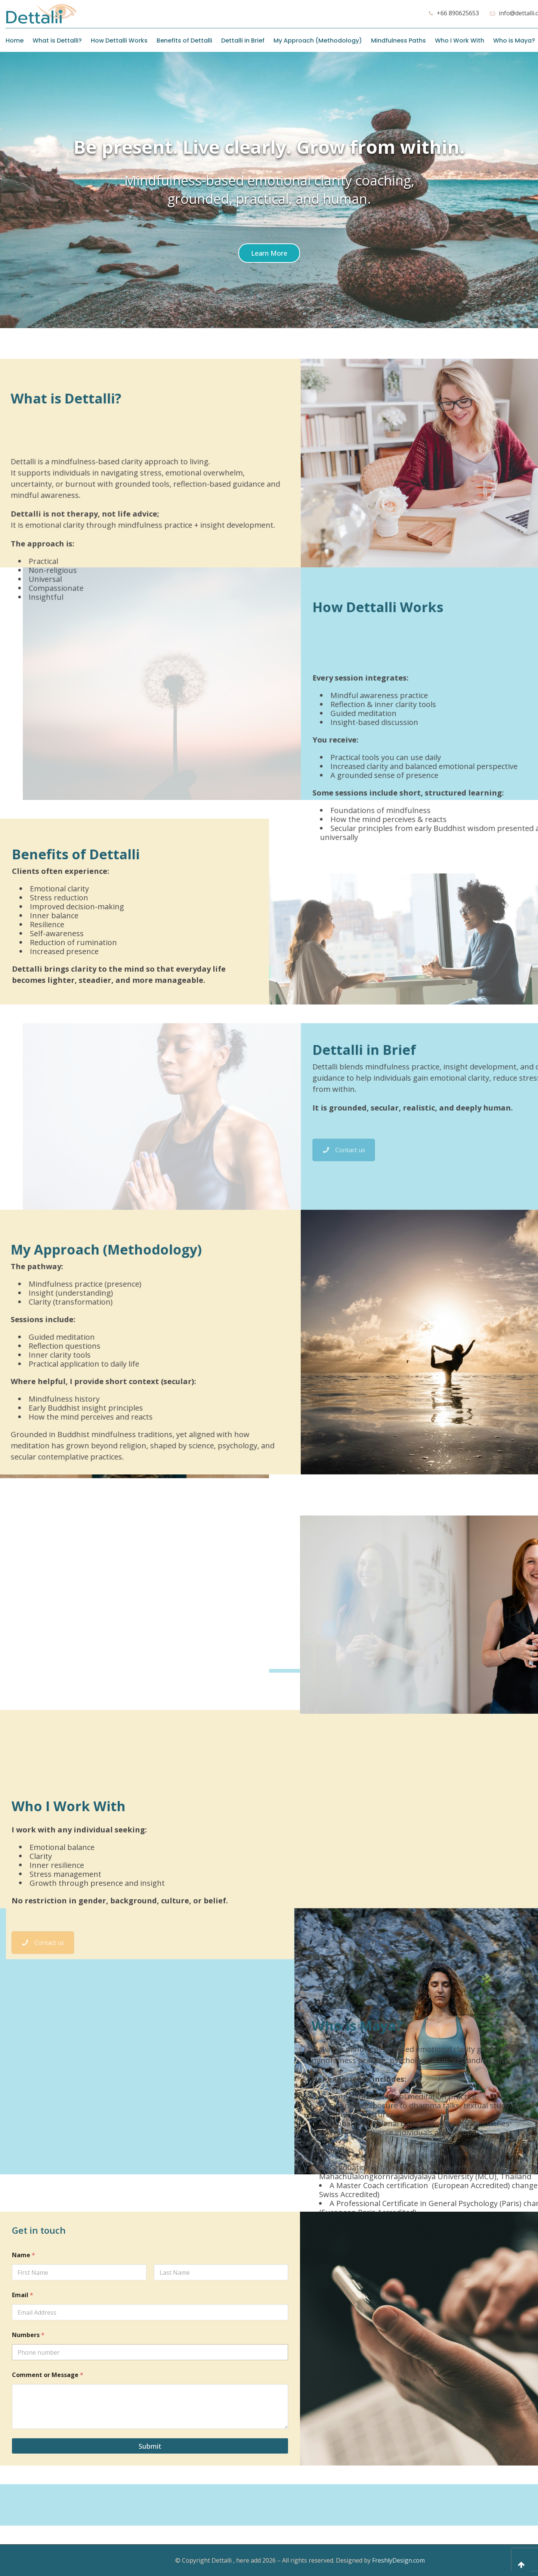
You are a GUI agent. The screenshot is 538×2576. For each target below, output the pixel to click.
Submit (150, 2446)
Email (22, 2295)
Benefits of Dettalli (184, 41)
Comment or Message (47, 2375)
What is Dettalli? (57, 41)
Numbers (28, 2335)
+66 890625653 (458, 13)
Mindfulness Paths (398, 41)
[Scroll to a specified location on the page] (269, 253)
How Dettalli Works (119, 41)
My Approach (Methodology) (317, 41)
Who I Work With (459, 41)
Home (15, 41)
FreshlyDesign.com (398, 2560)
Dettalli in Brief (243, 41)
